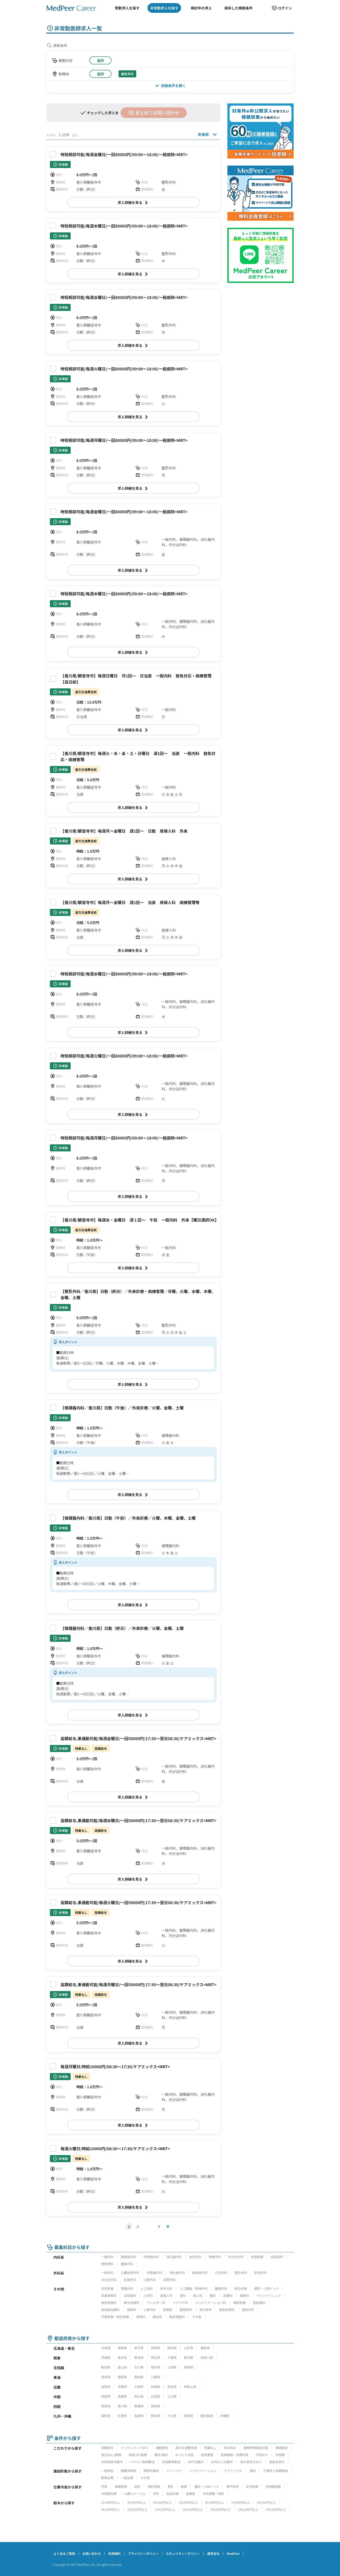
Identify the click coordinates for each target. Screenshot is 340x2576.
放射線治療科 (110, 2309)
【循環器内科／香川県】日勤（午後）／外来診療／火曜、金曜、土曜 (122, 1407)
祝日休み (230, 2447)
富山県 (122, 2367)
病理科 (140, 2316)
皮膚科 (227, 2295)
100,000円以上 (137, 2509)
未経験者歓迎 (171, 2462)
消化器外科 (177, 2272)
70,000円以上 (240, 2502)
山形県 (188, 2348)
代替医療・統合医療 (115, 2316)
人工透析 (146, 2288)
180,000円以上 (248, 2509)
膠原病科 (107, 2264)
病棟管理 (121, 2486)
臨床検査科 (177, 2316)
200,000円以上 (276, 2509)
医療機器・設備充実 (235, 2455)
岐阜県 (105, 2377)
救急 (170, 2486)
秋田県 (172, 2348)
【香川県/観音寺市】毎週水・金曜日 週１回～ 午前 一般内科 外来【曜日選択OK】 (139, 1220)
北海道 (105, 2348)
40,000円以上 (162, 2502)
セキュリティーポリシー (183, 2553)
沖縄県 (224, 2415)
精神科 (131, 2309)
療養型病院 (128, 2470)
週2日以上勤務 (111, 2455)
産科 (183, 2295)
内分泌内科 (236, 2257)
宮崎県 (188, 2415)
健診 (253, 2470)
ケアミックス (233, 2470)
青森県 (122, 2348)
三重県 (155, 2377)
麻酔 (184, 2486)
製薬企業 (107, 2477)
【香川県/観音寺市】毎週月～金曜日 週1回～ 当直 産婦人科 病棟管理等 (129, 902)
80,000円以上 (266, 2502)
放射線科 (259, 2302)
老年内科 (166, 2288)
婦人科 (197, 2295)
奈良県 (172, 2386)
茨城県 (105, 2357)
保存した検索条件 (238, 8)
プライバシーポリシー (143, 2553)
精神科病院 (151, 2470)
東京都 (188, 2357)
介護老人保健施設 (275, 2470)
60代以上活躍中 (222, 2462)
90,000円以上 (110, 2509)
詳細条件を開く (170, 85)
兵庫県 (155, 2386)
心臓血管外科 (130, 2272)
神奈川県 (206, 2357)
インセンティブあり (134, 2447)
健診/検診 (161, 2455)
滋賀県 (105, 2386)
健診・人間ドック (266, 2288)
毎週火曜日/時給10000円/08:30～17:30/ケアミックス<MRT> (115, 2148)
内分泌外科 (109, 2279)
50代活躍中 (196, 2462)
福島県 (205, 2348)
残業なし (210, 2447)
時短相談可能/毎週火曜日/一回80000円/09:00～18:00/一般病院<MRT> (124, 369)
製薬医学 (186, 2309)
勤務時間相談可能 (256, 2447)
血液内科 (195, 2257)
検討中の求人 (201, 8)
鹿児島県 (206, 2415)
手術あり (262, 2455)
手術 (156, 2493)
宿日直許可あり (251, 2462)
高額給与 (107, 2447)
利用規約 (114, 2553)
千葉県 (172, 2357)
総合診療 (240, 2288)
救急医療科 (109, 2302)
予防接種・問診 (213, 2493)
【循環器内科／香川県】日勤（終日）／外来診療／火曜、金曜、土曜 (122, 1628)
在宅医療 (107, 2288)
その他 (196, 2316)
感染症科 (277, 2257)
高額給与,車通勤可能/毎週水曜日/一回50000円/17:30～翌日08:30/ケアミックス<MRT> (138, 1820)
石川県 (139, 2367)
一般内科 (107, 2257)
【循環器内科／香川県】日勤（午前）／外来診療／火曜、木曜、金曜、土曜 (128, 1518)
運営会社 (213, 2553)
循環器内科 (128, 2257)
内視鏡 (280, 2455)
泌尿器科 (130, 2295)
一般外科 (107, 2272)
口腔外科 (150, 2279)
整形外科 (240, 2272)
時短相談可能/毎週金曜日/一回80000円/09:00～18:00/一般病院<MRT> (124, 154)
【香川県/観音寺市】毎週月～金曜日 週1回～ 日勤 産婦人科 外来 (123, 831)
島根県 (122, 2396)
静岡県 (122, 2377)
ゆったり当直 (184, 2455)
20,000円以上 (110, 2502)
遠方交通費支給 (186, 2447)
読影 (137, 2486)
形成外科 (260, 2272)
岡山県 (139, 2396)
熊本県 (155, 2415)
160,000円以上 (220, 2509)
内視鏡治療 (109, 2493)
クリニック (174, 2470)
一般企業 (127, 2477)
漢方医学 (205, 2309)
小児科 (148, 2295)
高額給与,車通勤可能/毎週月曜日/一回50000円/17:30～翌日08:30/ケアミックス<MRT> (138, 1984)
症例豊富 (207, 2455)
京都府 (122, 2386)
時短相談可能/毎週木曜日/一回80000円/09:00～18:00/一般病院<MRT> (124, 226)
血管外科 (169, 2279)
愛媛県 (139, 2406)
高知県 (155, 2406)
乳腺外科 (130, 2279)
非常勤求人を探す (164, 8)
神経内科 (215, 2257)
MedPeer (233, 2553)
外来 (104, 2486)
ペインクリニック (268, 2295)
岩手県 (139, 2348)
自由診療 (172, 2493)
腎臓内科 (127, 2288)
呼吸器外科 (154, 2272)
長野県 (188, 2367)
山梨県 (172, 2367)
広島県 (155, 2396)
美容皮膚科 (226, 2309)
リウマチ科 (180, 2302)
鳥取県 (105, 2396)
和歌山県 (190, 2386)
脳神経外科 (200, 2272)
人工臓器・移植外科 (194, 2288)
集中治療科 (131, 2302)
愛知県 (139, 2377)
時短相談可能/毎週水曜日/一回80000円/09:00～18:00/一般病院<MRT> (124, 297)
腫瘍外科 (221, 2288)
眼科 (213, 2295)
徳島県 (105, 2406)
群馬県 (139, 2357)
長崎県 (139, 2415)
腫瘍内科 (127, 2264)
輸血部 (157, 2316)
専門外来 (232, 2486)
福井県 (155, 2367)
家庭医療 (257, 2257)
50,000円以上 (188, 2502)
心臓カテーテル (134, 2493)
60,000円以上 (214, 2502)
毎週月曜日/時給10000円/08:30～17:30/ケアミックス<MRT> (115, 2066)
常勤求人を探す (127, 8)
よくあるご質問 (64, 2553)
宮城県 (155, 2348)
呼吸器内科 (151, 2257)
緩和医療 (239, 2302)
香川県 (122, 2406)
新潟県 (105, 2367)
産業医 (167, 2309)
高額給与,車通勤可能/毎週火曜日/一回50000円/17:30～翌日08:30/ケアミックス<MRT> (138, 1902)
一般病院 (107, 2470)
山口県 (172, 2396)
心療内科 (150, 2309)
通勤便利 (162, 2447)
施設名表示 (277, 2462)
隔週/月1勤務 (138, 2455)
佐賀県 (122, 2415)
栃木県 (122, 2357)
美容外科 (248, 2309)
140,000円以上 (193, 2509)
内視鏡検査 (273, 2486)
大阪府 (139, 2386)
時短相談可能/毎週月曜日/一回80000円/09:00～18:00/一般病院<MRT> (124, 440)
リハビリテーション (203, 2470)
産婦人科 (166, 2295)
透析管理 (154, 2486)
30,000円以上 (136, 2502)
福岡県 (105, 2415)
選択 (100, 60)
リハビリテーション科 (210, 2302)
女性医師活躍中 (112, 2462)
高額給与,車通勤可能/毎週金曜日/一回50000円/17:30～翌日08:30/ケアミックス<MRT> (138, 1738)
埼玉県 (155, 2357)
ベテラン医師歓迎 (142, 2462)
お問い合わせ (91, 2553)
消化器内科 (174, 2257)
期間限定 (282, 2447)
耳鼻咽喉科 (109, 2295)
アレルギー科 (156, 2302)
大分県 (172, 2415)
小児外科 (221, 2272)
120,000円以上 (165, 2509)
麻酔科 (244, 2295)
